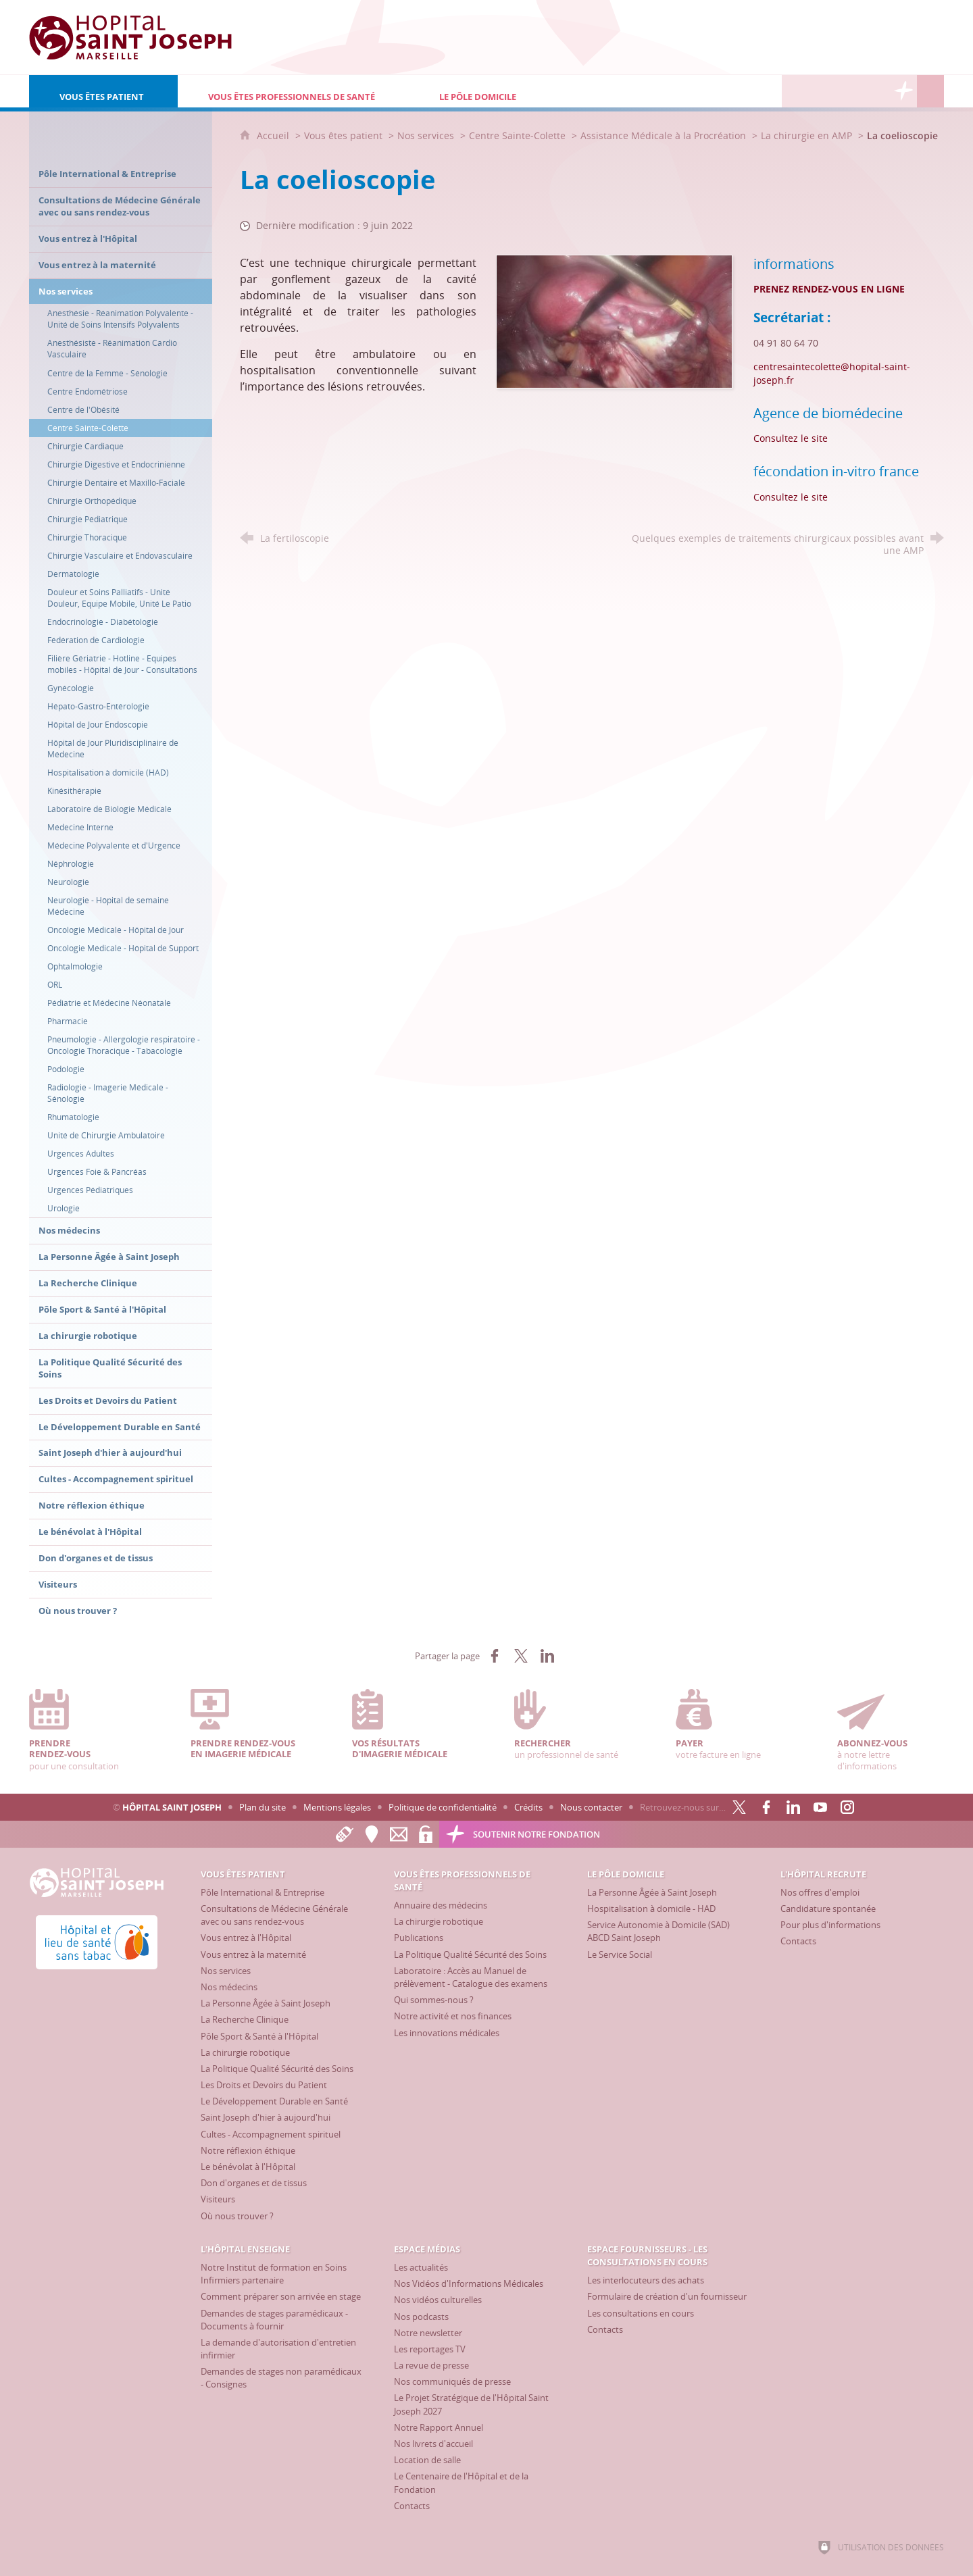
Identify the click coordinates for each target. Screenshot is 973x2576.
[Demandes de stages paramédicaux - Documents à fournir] (274, 2319)
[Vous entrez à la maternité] (253, 1954)
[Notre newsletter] (428, 2333)
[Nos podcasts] (421, 2316)
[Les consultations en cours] (640, 2313)
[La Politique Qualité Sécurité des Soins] (277, 2069)
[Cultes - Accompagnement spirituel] (271, 2134)
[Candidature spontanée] (828, 1908)
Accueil (274, 135)
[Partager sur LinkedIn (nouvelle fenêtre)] (547, 1655)
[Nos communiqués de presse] (452, 2381)
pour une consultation (82, 1730)
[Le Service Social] (619, 1954)
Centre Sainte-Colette (517, 135)
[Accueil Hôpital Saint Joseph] (130, 37)
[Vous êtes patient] (103, 91)
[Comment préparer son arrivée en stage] (281, 2296)
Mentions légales (337, 1807)
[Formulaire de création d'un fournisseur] (667, 2296)
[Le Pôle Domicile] (528, 91)
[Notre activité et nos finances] (453, 2016)
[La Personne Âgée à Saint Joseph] (265, 2003)
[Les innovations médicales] (446, 2033)
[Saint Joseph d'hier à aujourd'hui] (265, 2117)
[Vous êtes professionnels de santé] (293, 91)
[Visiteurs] (218, 2199)
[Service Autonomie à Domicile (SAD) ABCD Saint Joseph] (658, 1931)
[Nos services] (226, 1971)
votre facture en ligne (729, 1725)
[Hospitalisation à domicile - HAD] (651, 1908)
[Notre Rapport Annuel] (438, 2427)
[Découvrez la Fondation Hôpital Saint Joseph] (903, 91)
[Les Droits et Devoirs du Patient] (264, 2085)
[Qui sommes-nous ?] (434, 2000)
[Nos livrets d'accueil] (433, 2444)
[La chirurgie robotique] (245, 2052)
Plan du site (262, 1807)
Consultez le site (790, 438)
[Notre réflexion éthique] (248, 2150)
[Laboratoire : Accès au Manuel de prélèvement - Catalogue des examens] (470, 1977)
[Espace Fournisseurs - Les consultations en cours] (876, 91)
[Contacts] (798, 1941)
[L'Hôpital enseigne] (822, 91)
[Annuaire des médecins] (440, 1905)
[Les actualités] (421, 2267)
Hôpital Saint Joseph (172, 1807)
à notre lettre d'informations (890, 1730)
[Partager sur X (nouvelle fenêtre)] (520, 1655)
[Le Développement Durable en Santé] (274, 2101)
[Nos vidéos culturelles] (438, 2300)
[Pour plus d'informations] (830, 1925)
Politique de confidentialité (443, 1807)
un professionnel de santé (567, 1725)
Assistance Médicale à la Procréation (664, 135)
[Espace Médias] (849, 91)
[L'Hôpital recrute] (795, 91)
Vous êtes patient (343, 135)
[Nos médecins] (229, 1987)
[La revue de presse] (431, 2365)
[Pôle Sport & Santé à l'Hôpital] (259, 2036)
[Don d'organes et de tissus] (254, 2183)
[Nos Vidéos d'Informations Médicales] (468, 2283)
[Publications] (418, 1937)
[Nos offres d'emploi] (819, 1892)
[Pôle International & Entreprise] (262, 1892)
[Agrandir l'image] (614, 320)
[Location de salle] (427, 2460)
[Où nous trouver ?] (237, 2216)
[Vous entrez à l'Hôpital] (246, 1937)
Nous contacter (591, 1807)
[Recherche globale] (930, 91)
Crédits (528, 1807)
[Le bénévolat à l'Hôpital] (248, 2167)
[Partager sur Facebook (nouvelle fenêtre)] (494, 1655)
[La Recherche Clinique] (245, 2019)
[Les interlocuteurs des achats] (645, 2280)
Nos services (425, 135)
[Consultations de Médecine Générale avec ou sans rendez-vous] (274, 1914)
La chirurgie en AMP (806, 135)
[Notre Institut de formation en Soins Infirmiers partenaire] (274, 2273)
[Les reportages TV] (430, 2349)
